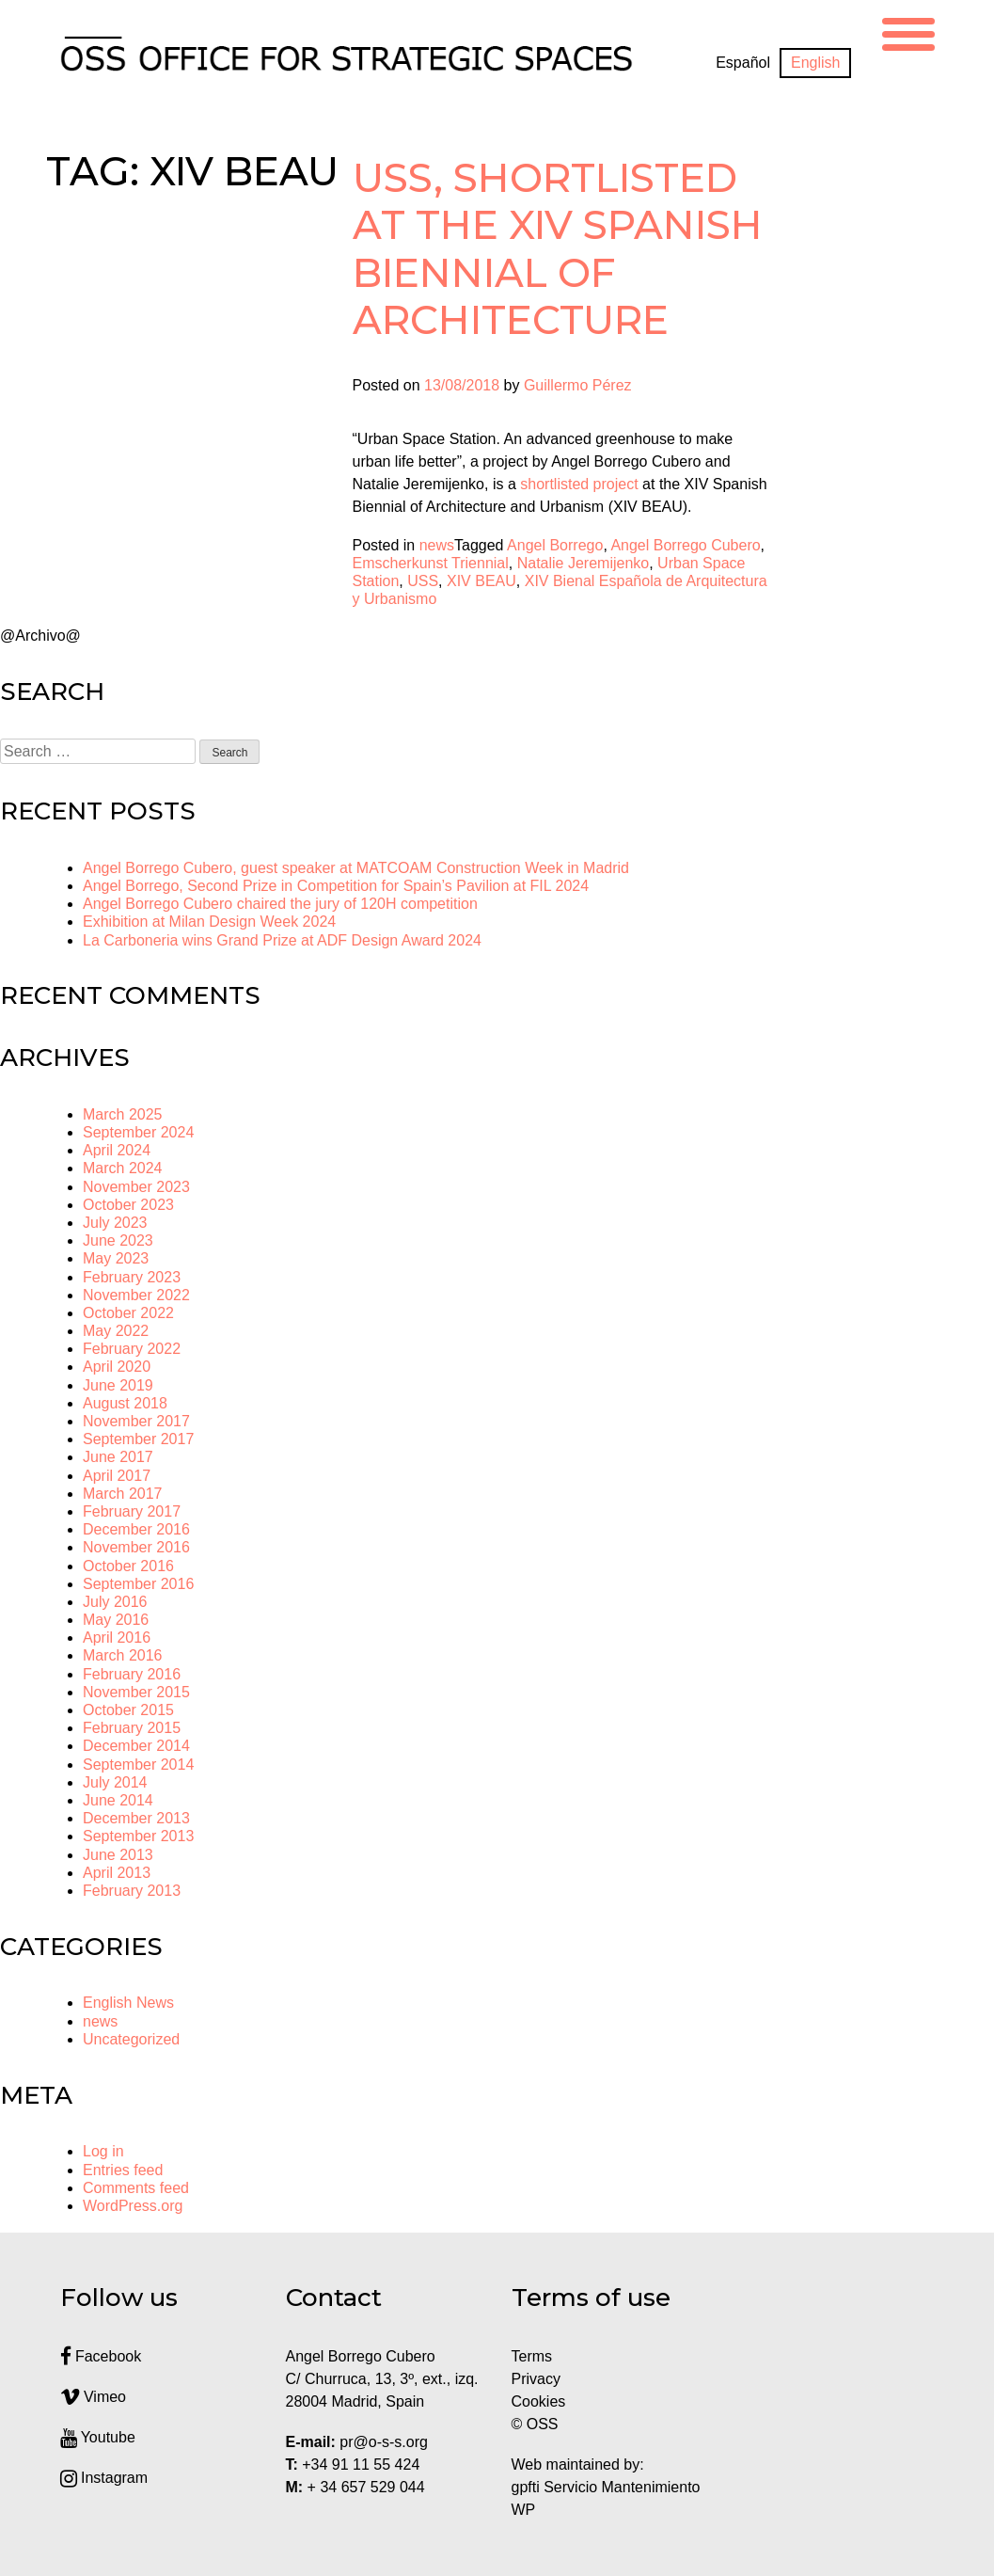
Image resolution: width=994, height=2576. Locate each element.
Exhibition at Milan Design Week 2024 (209, 922)
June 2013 (118, 1855)
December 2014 (136, 1746)
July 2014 (115, 1782)
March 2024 (123, 1168)
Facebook (101, 2356)
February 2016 (132, 1674)
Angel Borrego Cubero (685, 545)
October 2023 (128, 1205)
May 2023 (116, 1258)
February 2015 (132, 1728)
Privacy (536, 2379)
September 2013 (138, 1836)
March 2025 (123, 1114)
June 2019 (118, 1385)
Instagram (104, 2478)
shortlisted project (579, 484)
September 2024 (138, 1132)
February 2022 (132, 1349)
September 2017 (138, 1439)
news (436, 545)
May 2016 (116, 1620)
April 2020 (116, 1367)
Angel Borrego (555, 545)
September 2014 (138, 1765)
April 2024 (116, 1150)
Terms (532, 2356)
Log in (103, 2151)
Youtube (97, 2437)
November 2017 (136, 1421)
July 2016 (115, 1602)
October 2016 (128, 1566)
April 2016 (116, 1638)
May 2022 (116, 1331)
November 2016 (136, 1547)
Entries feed (123, 2170)
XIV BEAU (481, 581)
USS (422, 581)
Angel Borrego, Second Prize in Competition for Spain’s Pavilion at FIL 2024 (336, 886)
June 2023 (118, 1240)
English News (128, 2003)
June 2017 (118, 1457)
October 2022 (128, 1313)
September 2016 (138, 1584)
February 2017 (132, 1511)
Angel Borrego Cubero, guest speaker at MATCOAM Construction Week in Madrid (356, 868)
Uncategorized (131, 2039)
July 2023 (115, 1223)
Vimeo (93, 2397)
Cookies (539, 2401)
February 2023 (132, 1277)
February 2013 (132, 1891)
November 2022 (136, 1295)
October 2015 (128, 1710)
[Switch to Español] (743, 63)
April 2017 (116, 1476)
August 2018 (125, 1403)
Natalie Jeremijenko (583, 563)
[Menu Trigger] (908, 31)
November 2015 (136, 1692)
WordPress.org (132, 2206)
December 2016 (136, 1529)
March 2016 (123, 1655)
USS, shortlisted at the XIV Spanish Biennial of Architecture (558, 248)
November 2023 (136, 1187)
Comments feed (136, 2188)
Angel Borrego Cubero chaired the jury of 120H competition (280, 904)
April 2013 (116, 1873)
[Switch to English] (815, 63)
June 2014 (118, 1800)
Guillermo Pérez (578, 385)
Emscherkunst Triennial (431, 563)
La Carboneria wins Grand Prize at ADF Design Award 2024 (282, 940)
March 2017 (123, 1494)
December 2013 (136, 1818)
